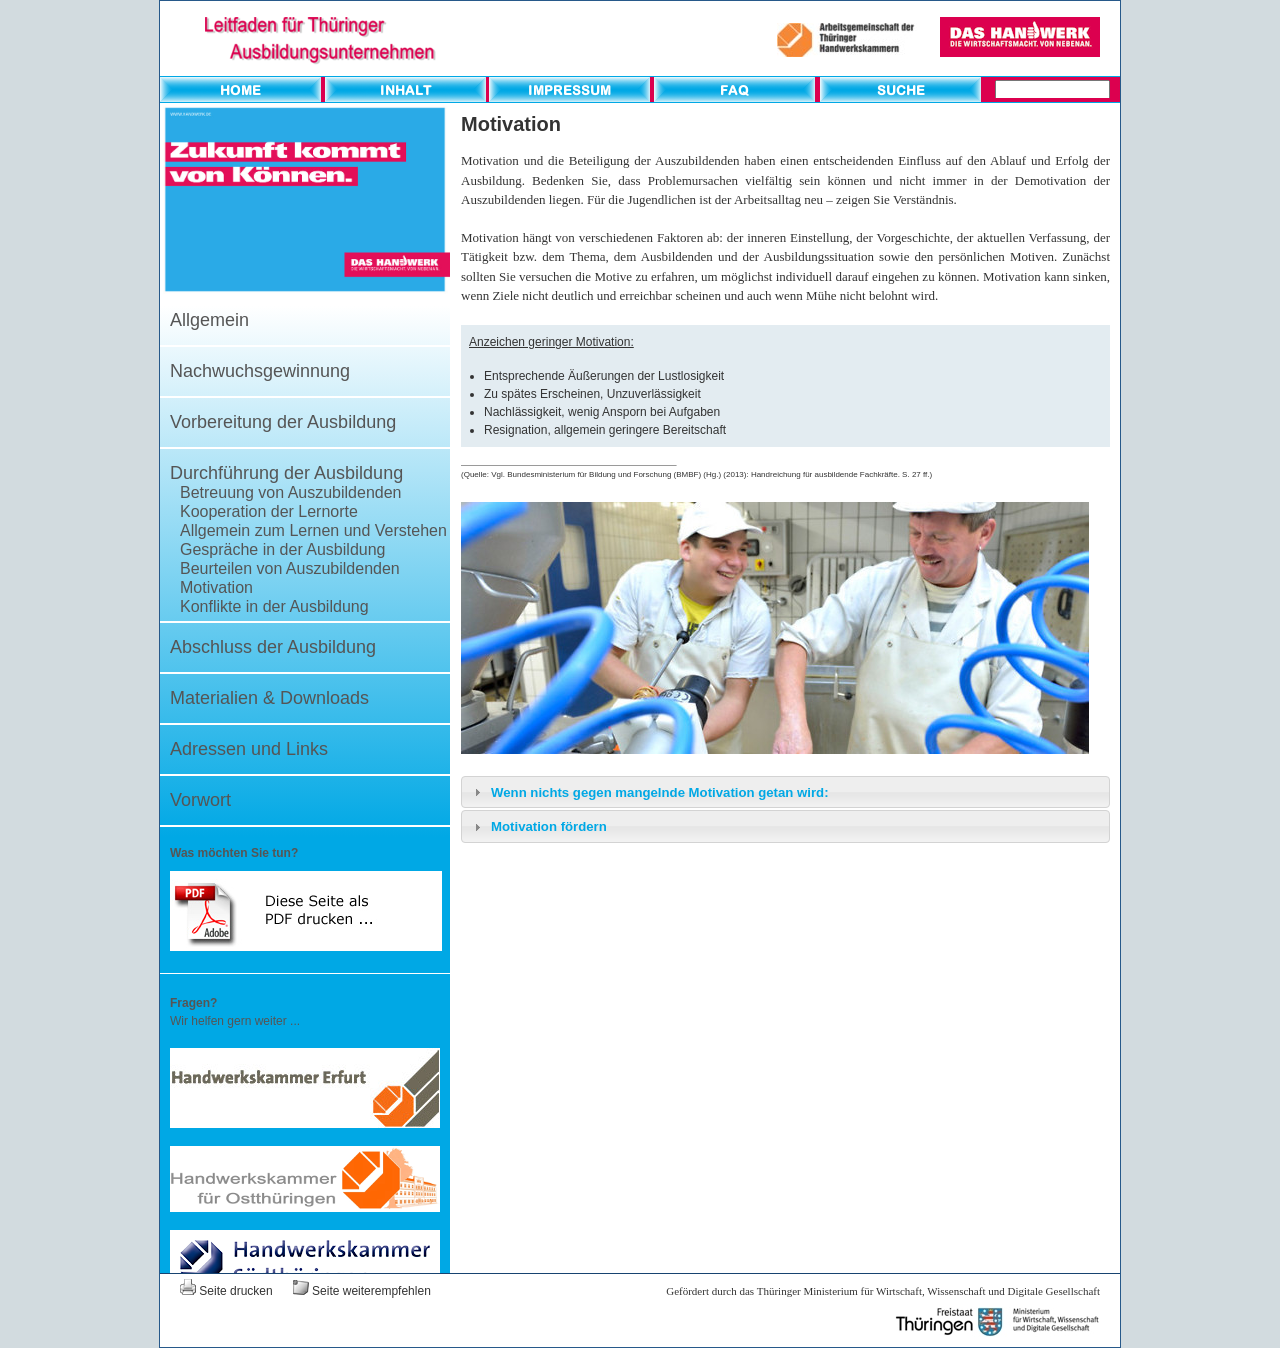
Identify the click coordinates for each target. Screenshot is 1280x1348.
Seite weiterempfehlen (362, 1291)
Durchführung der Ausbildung (286, 473)
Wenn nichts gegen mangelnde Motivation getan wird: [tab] (649, 792)
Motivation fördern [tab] (538, 827)
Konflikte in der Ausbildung (274, 606)
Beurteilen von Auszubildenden (290, 568)
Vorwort (200, 800)
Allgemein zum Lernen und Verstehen (313, 530)
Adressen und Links (249, 749)
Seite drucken (226, 1291)
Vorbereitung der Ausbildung (283, 422)
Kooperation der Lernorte (269, 511)
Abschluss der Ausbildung (273, 647)
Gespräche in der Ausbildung (282, 549)
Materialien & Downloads (269, 698)
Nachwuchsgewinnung (260, 371)
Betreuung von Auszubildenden (291, 492)
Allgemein (209, 320)
